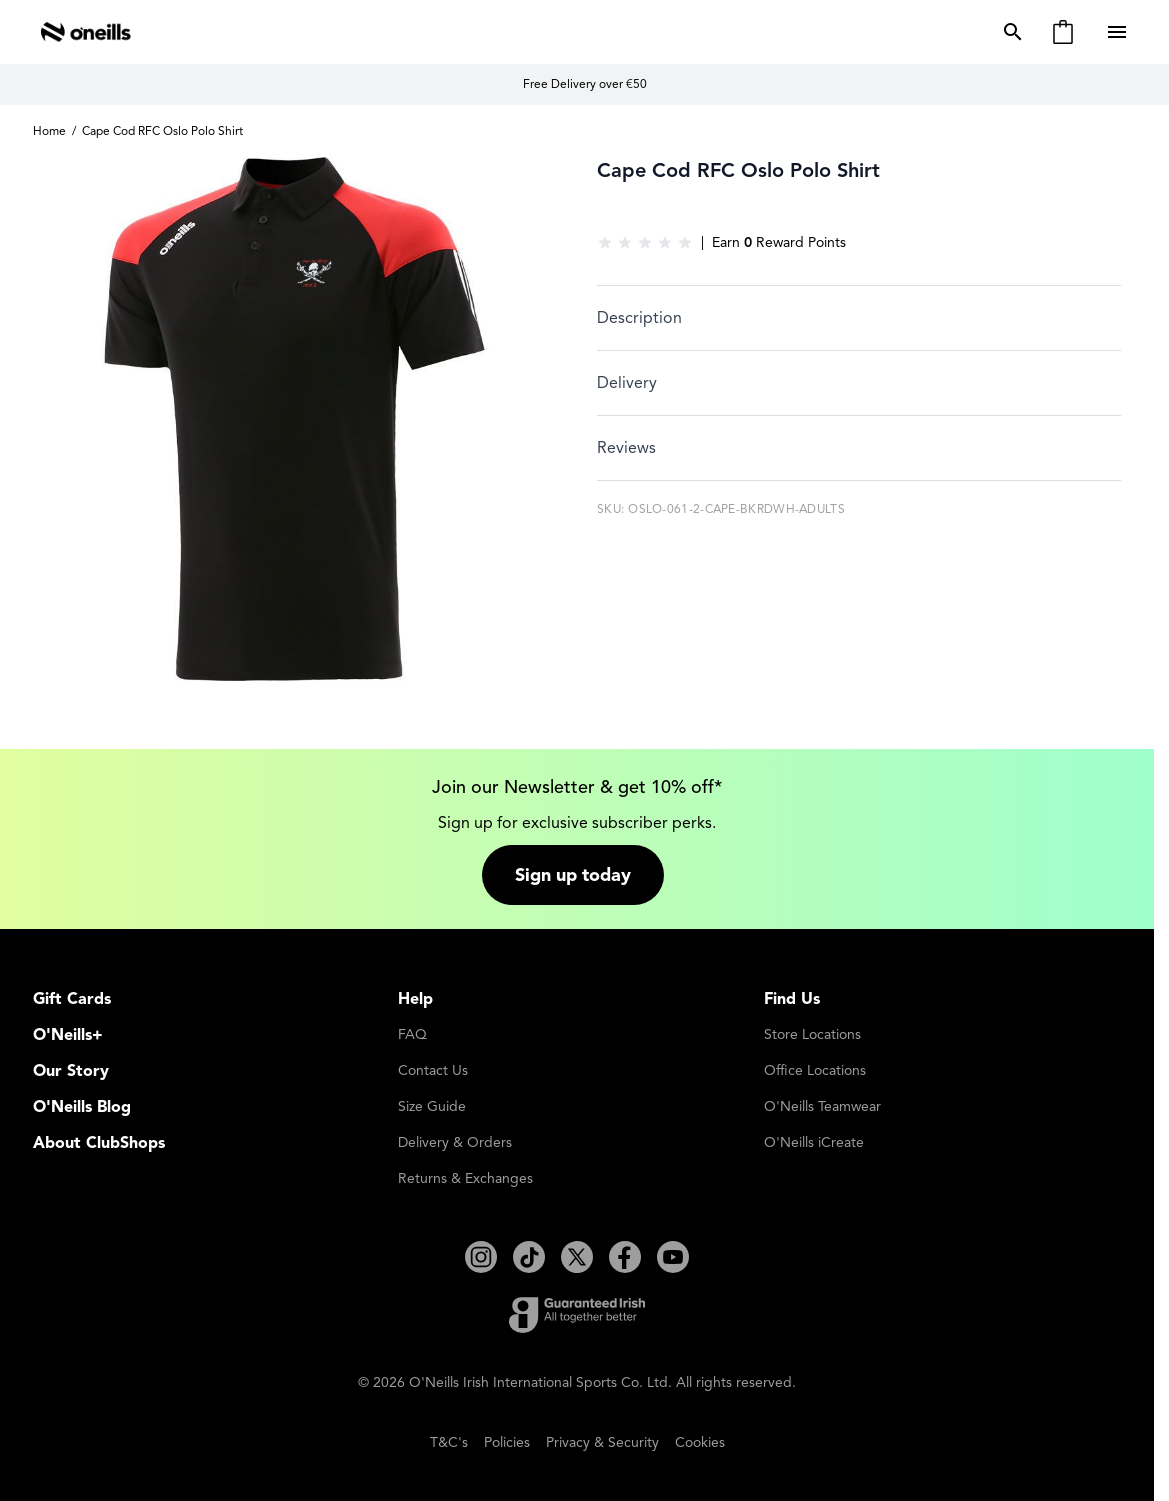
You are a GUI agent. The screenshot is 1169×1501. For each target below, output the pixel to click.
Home (49, 130)
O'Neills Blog (82, 1107)
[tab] (859, 317)
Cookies (700, 1442)
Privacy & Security (602, 1442)
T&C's (449, 1442)
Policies (507, 1442)
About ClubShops (99, 1143)
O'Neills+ (68, 1035)
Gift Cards (72, 999)
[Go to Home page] (86, 32)
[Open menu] (1119, 32)
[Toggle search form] (1009, 32)
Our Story (71, 1071)
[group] (645, 243)
